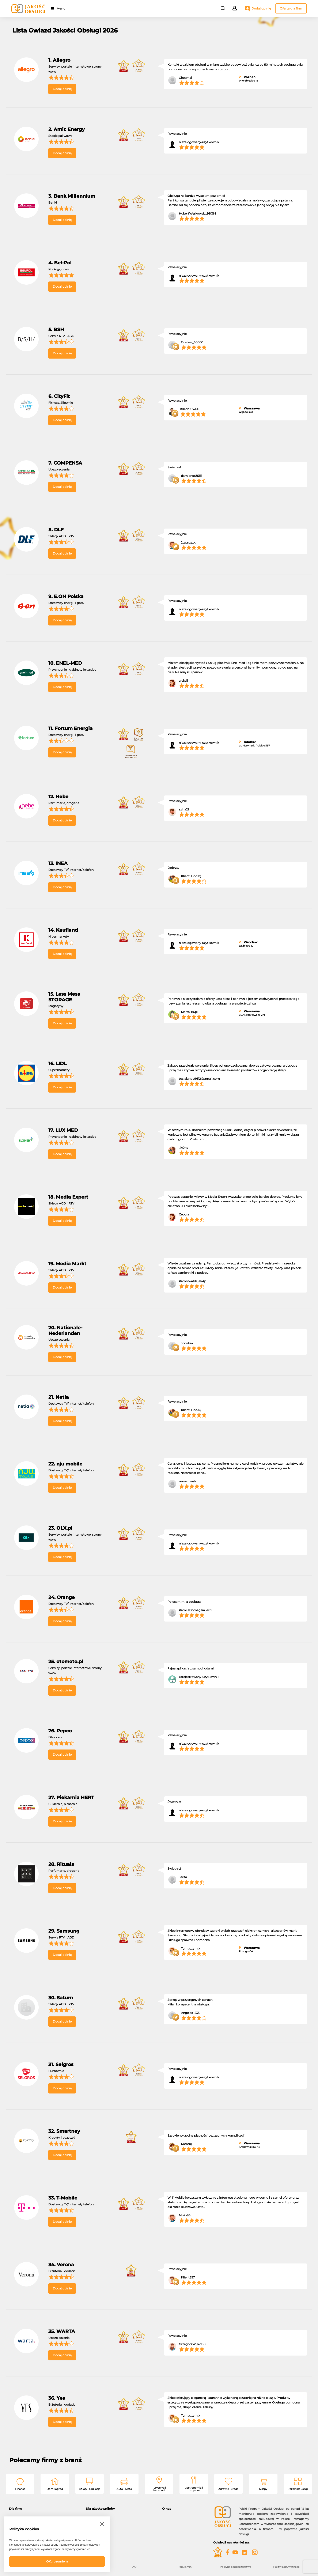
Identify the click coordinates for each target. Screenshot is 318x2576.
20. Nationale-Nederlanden (65, 1330)
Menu (61, 8)
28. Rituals (61, 1864)
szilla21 (184, 809)
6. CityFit (59, 396)
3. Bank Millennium (71, 196)
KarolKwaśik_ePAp (192, 1281)
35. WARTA (61, 2331)
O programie (171, 2516)
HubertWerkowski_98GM (197, 213)
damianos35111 (191, 476)
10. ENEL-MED (65, 663)
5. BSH (56, 329)
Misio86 (184, 2215)
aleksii (183, 680)
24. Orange (61, 1597)
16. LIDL (57, 1063)
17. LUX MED (63, 1130)
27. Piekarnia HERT (71, 1797)
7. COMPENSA (65, 463)
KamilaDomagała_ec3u (196, 1610)
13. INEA (58, 863)
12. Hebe (58, 796)
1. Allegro (59, 60)
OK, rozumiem (57, 2561)
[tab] (44, 2508)
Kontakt (167, 2521)
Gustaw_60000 (192, 342)
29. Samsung (63, 1931)
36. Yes (56, 2398)
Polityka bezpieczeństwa (235, 2566)
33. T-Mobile (62, 2198)
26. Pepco (60, 1731)
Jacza (183, 1877)
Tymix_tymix (190, 1948)
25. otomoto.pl (65, 1661)
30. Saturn (60, 1998)
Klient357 (188, 2277)
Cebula (184, 1214)
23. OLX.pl (60, 1528)
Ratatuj (186, 2144)
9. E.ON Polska (66, 596)
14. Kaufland (63, 930)
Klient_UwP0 (189, 409)
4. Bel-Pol (60, 263)
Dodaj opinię (261, 8)
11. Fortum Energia (70, 728)
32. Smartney (64, 2131)
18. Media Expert (68, 1197)
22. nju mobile (65, 1464)
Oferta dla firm (291, 8)
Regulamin (185, 2566)
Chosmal (185, 78)
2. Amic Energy (66, 129)
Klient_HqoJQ (191, 876)
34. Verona (61, 2264)
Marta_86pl (189, 1012)
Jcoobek (187, 1343)
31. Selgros (60, 2064)
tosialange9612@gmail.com (199, 1079)
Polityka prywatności (286, 2566)
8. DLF (56, 530)
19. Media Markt (67, 1264)
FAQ (133, 2566)
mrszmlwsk (187, 1481)
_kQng (184, 1148)
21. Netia (58, 1397)
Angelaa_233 (190, 2013)
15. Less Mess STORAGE (64, 996)
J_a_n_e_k (188, 542)
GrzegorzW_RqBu (192, 2344)
